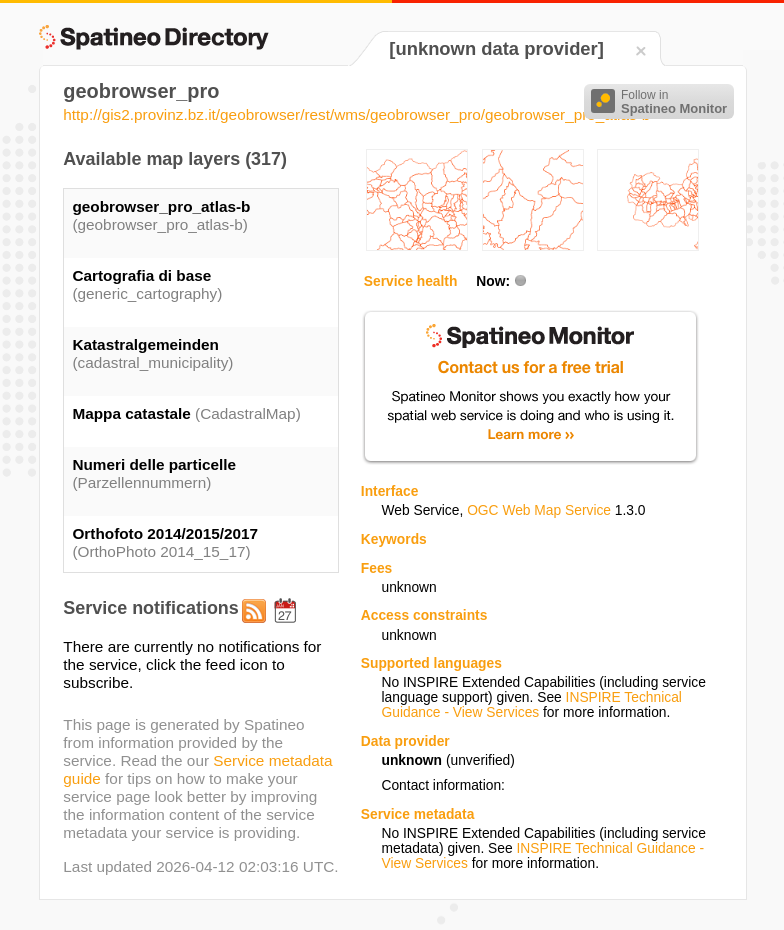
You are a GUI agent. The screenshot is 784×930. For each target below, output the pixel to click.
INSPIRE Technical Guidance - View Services (531, 705)
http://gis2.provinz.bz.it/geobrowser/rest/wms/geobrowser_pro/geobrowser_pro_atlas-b (356, 114)
